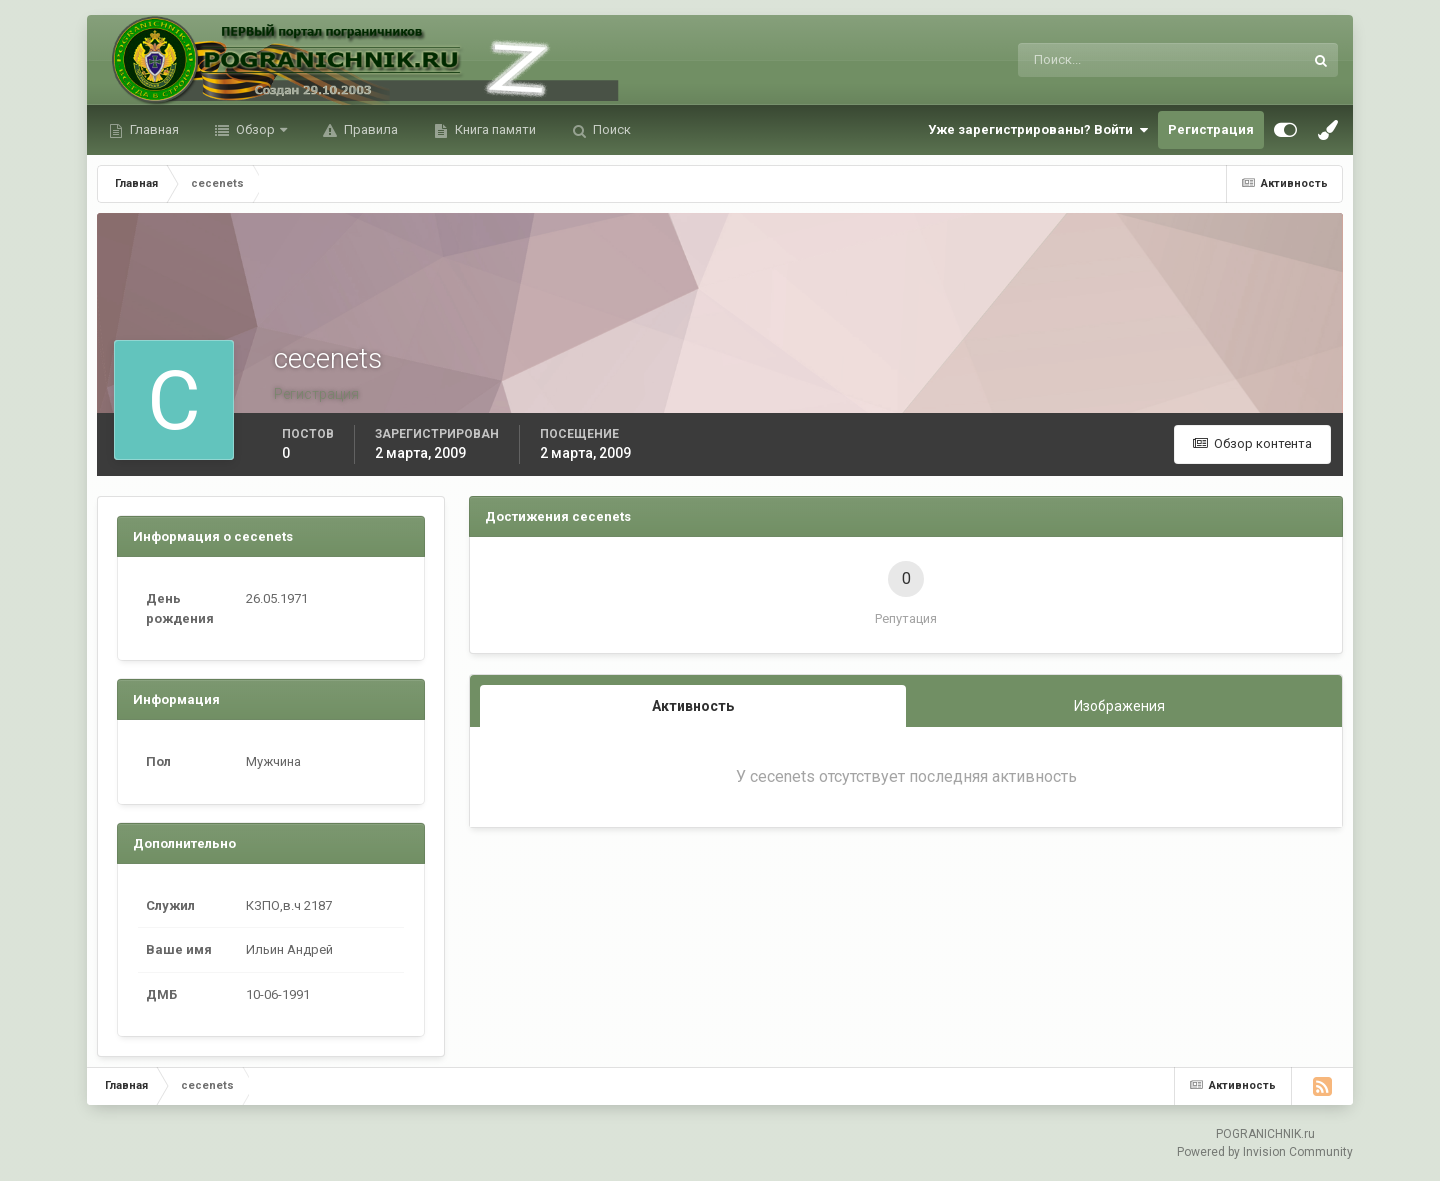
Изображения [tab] (1119, 706)
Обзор (255, 129)
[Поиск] (1078, 60)
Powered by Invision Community (1265, 1152)
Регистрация (1211, 129)
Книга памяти (494, 129)
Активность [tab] (693, 706)
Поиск (610, 129)
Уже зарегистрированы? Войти (1038, 130)
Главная (153, 129)
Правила (369, 129)
